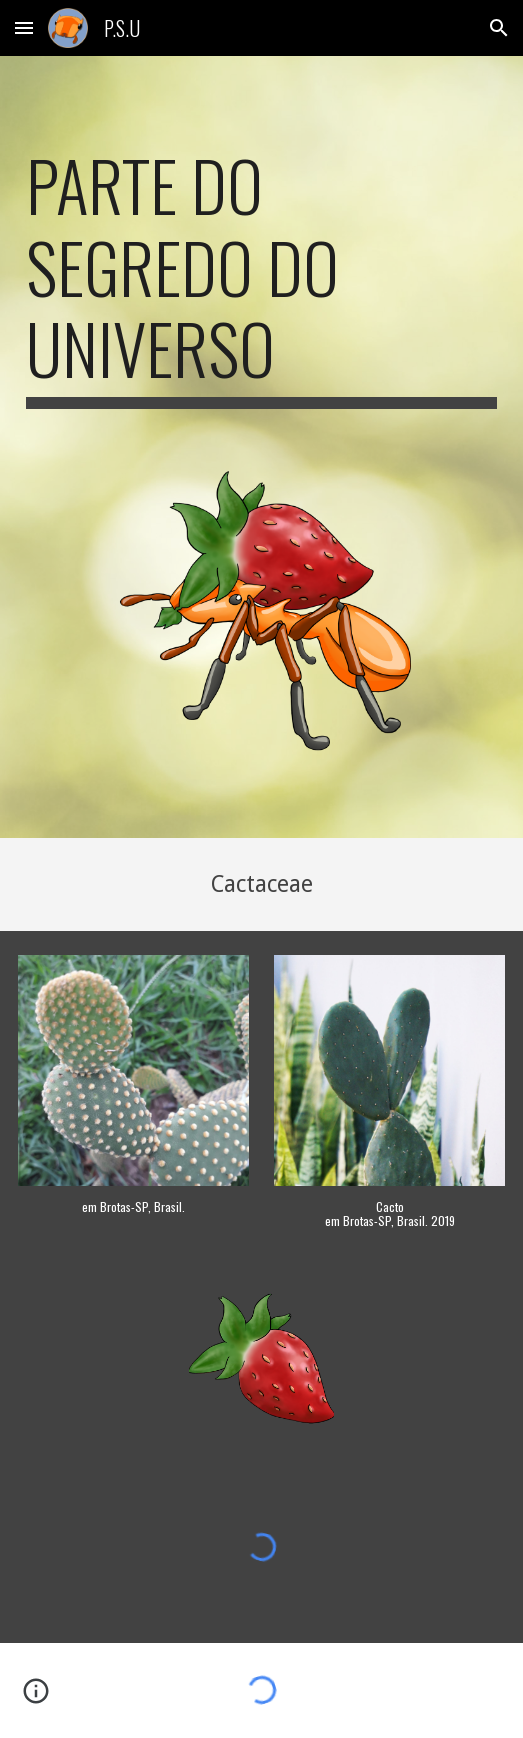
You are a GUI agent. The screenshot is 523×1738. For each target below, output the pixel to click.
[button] (24, 27)
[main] (261, 276)
